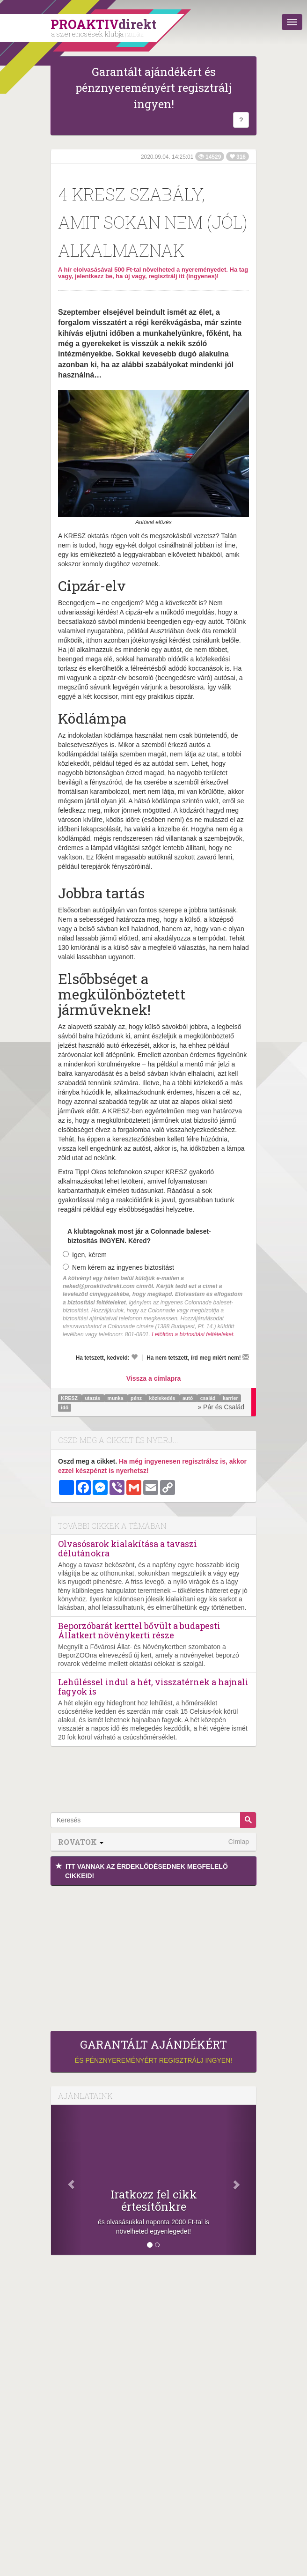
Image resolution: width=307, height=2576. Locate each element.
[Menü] (292, 22)
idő (64, 1407)
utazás (93, 1398)
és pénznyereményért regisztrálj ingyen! (153, 2051)
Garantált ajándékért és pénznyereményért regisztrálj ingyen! (153, 87)
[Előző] (66, 2180)
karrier (230, 1398)
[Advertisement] (153, 1955)
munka (116, 1398)
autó (188, 1398)
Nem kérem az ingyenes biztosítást (118, 1267)
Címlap (238, 1841)
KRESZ (70, 1398)
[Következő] (240, 2180)
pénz (137, 1398)
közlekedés (162, 1398)
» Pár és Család (220, 1407)
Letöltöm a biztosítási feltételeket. (193, 1334)
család (208, 1398)
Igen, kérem (85, 1254)
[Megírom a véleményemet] (245, 1357)
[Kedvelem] (134, 1357)
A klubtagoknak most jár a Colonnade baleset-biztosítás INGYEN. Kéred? (139, 1236)
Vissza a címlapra (153, 1378)
